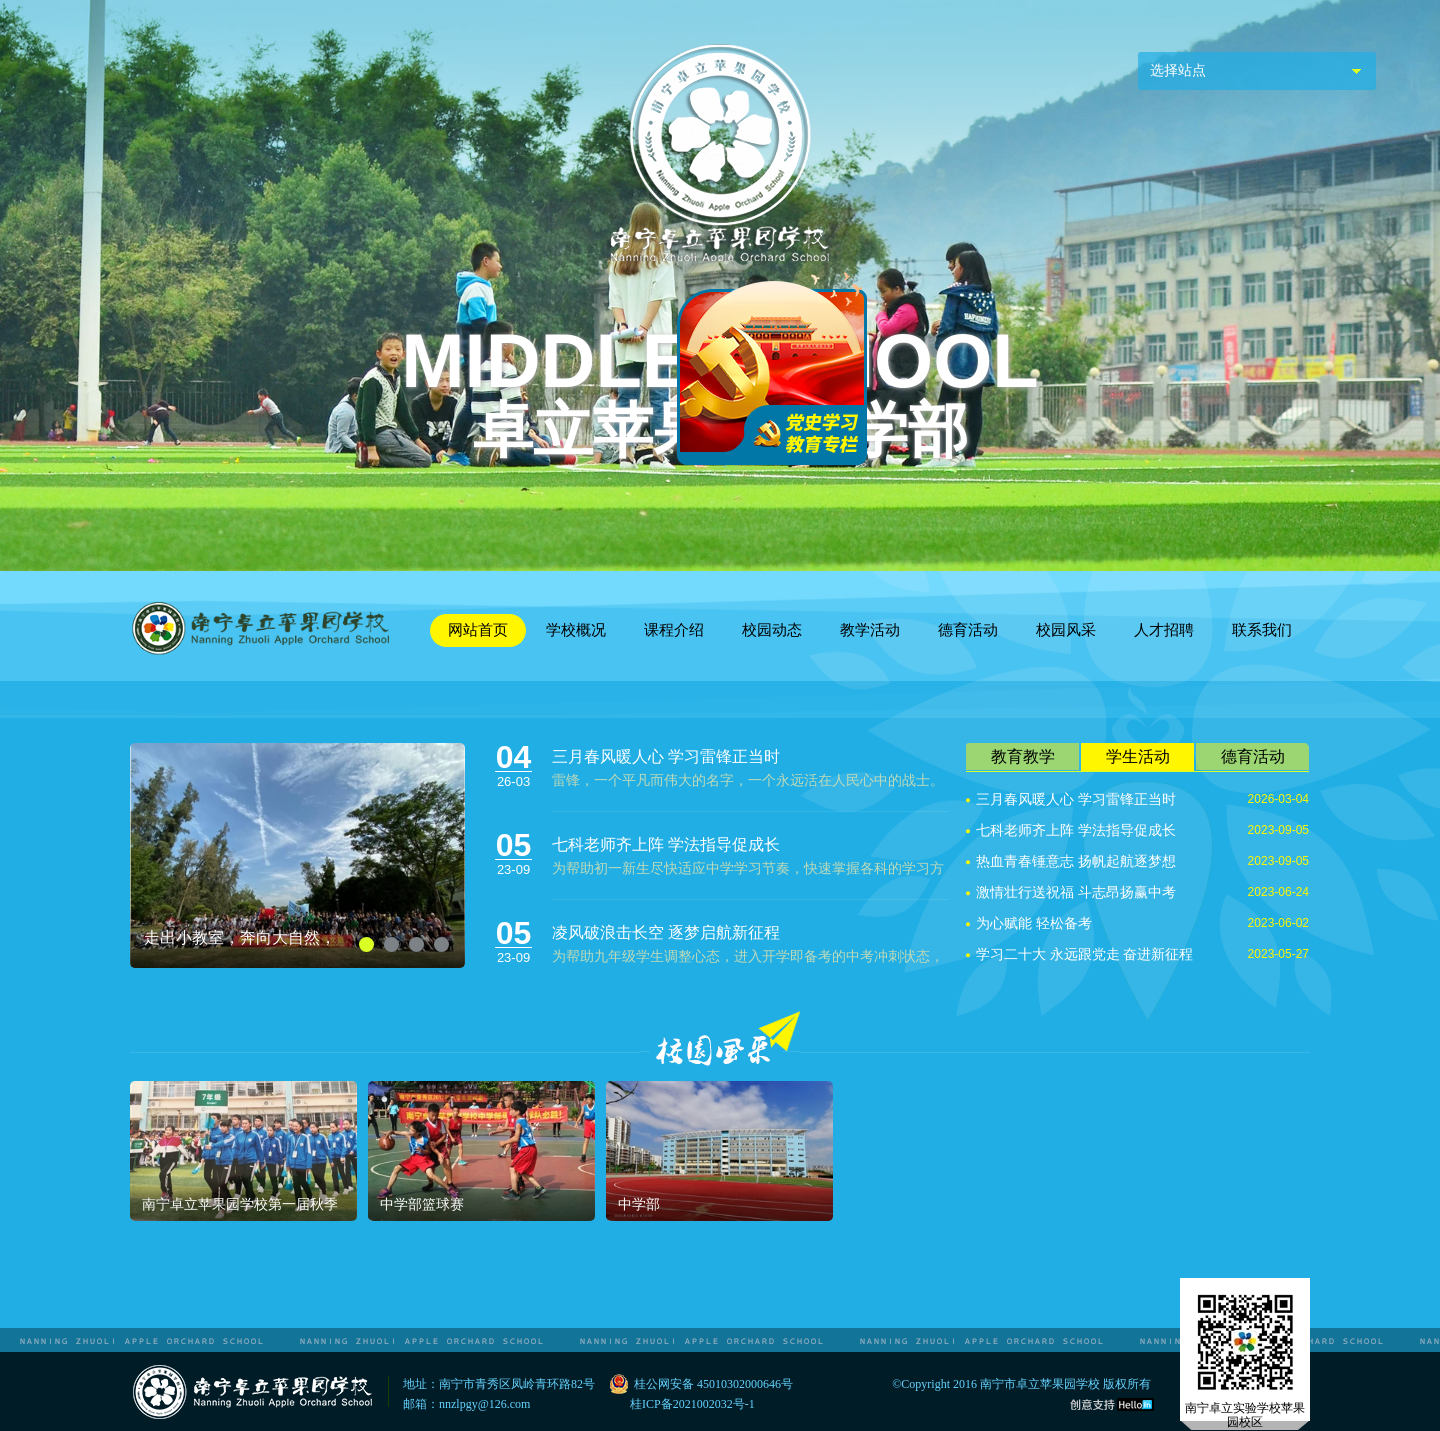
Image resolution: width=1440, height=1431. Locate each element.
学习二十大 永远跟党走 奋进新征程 (1084, 954)
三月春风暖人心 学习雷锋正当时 (666, 756)
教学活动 (870, 630)
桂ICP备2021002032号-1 (692, 1404)
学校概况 (576, 630)
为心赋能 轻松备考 (1034, 923)
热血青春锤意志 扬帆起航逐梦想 (1076, 861)
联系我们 (1262, 630)
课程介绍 (674, 630)
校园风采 (1066, 630)
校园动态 (772, 630)
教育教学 (1023, 756)
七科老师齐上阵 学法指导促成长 (666, 844)
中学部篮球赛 (422, 1204)
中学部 (639, 1204)
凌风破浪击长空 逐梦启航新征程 (666, 932)
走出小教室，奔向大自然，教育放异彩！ (240, 938)
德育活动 (968, 630)
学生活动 (1138, 756)
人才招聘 (1164, 630)
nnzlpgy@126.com (484, 1404)
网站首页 (478, 630)
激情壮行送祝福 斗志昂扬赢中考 (1076, 892)
